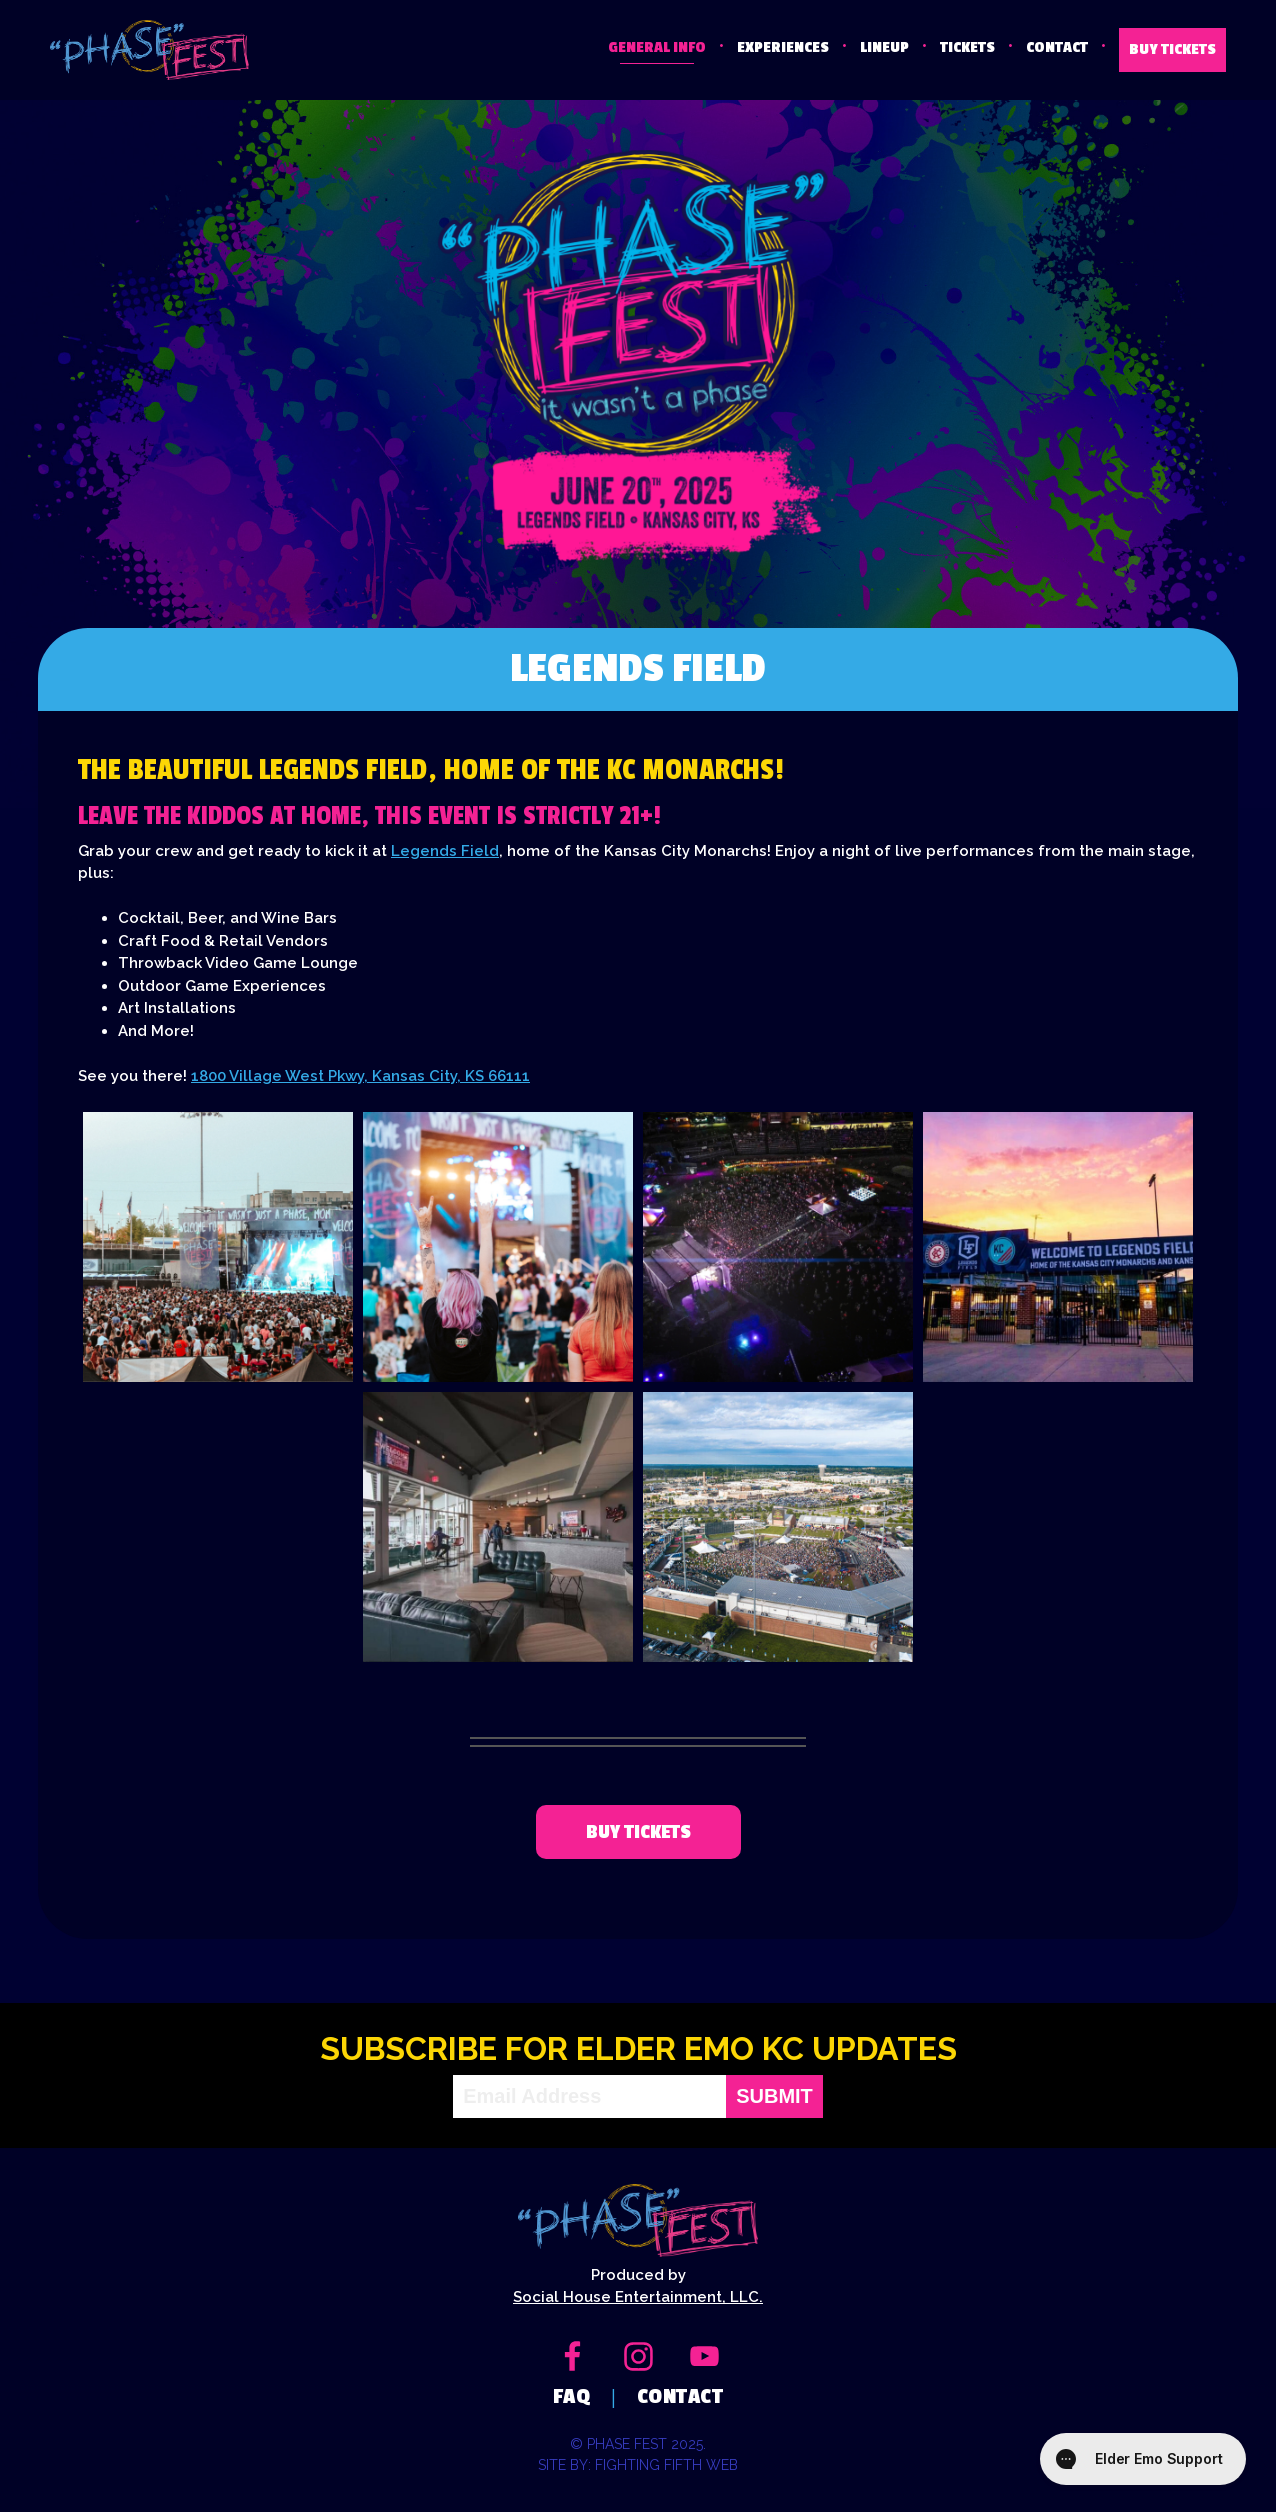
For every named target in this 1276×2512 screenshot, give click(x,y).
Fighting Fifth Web (666, 2465)
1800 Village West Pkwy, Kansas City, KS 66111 (360, 1076)
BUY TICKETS (1172, 49)
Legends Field (445, 851)
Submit (774, 2096)
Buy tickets (638, 1832)
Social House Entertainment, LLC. (638, 2297)
